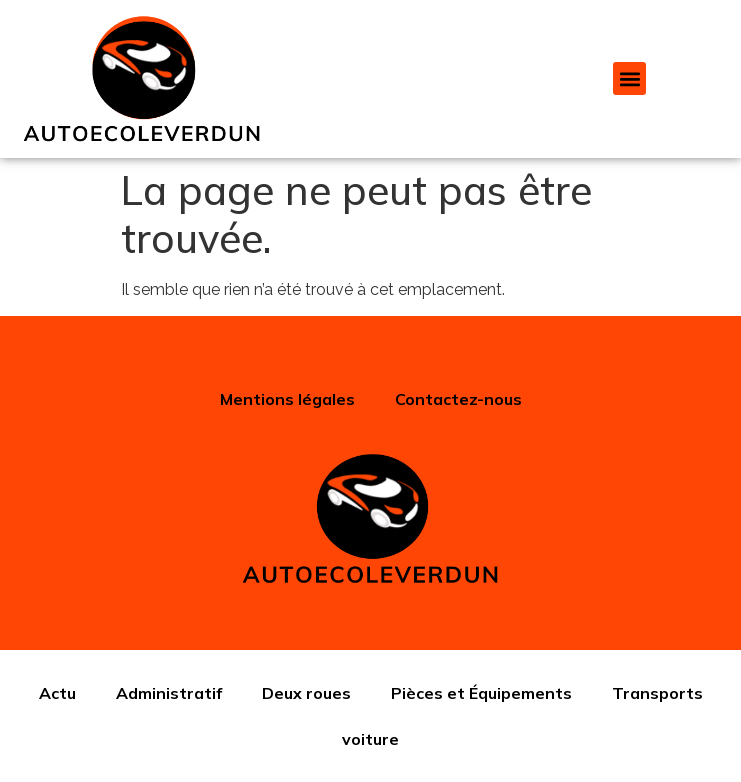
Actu (57, 693)
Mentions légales (287, 399)
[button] (629, 78)
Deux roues (306, 693)
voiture (370, 739)
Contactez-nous (458, 399)
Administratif (169, 693)
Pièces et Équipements (481, 693)
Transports (657, 693)
